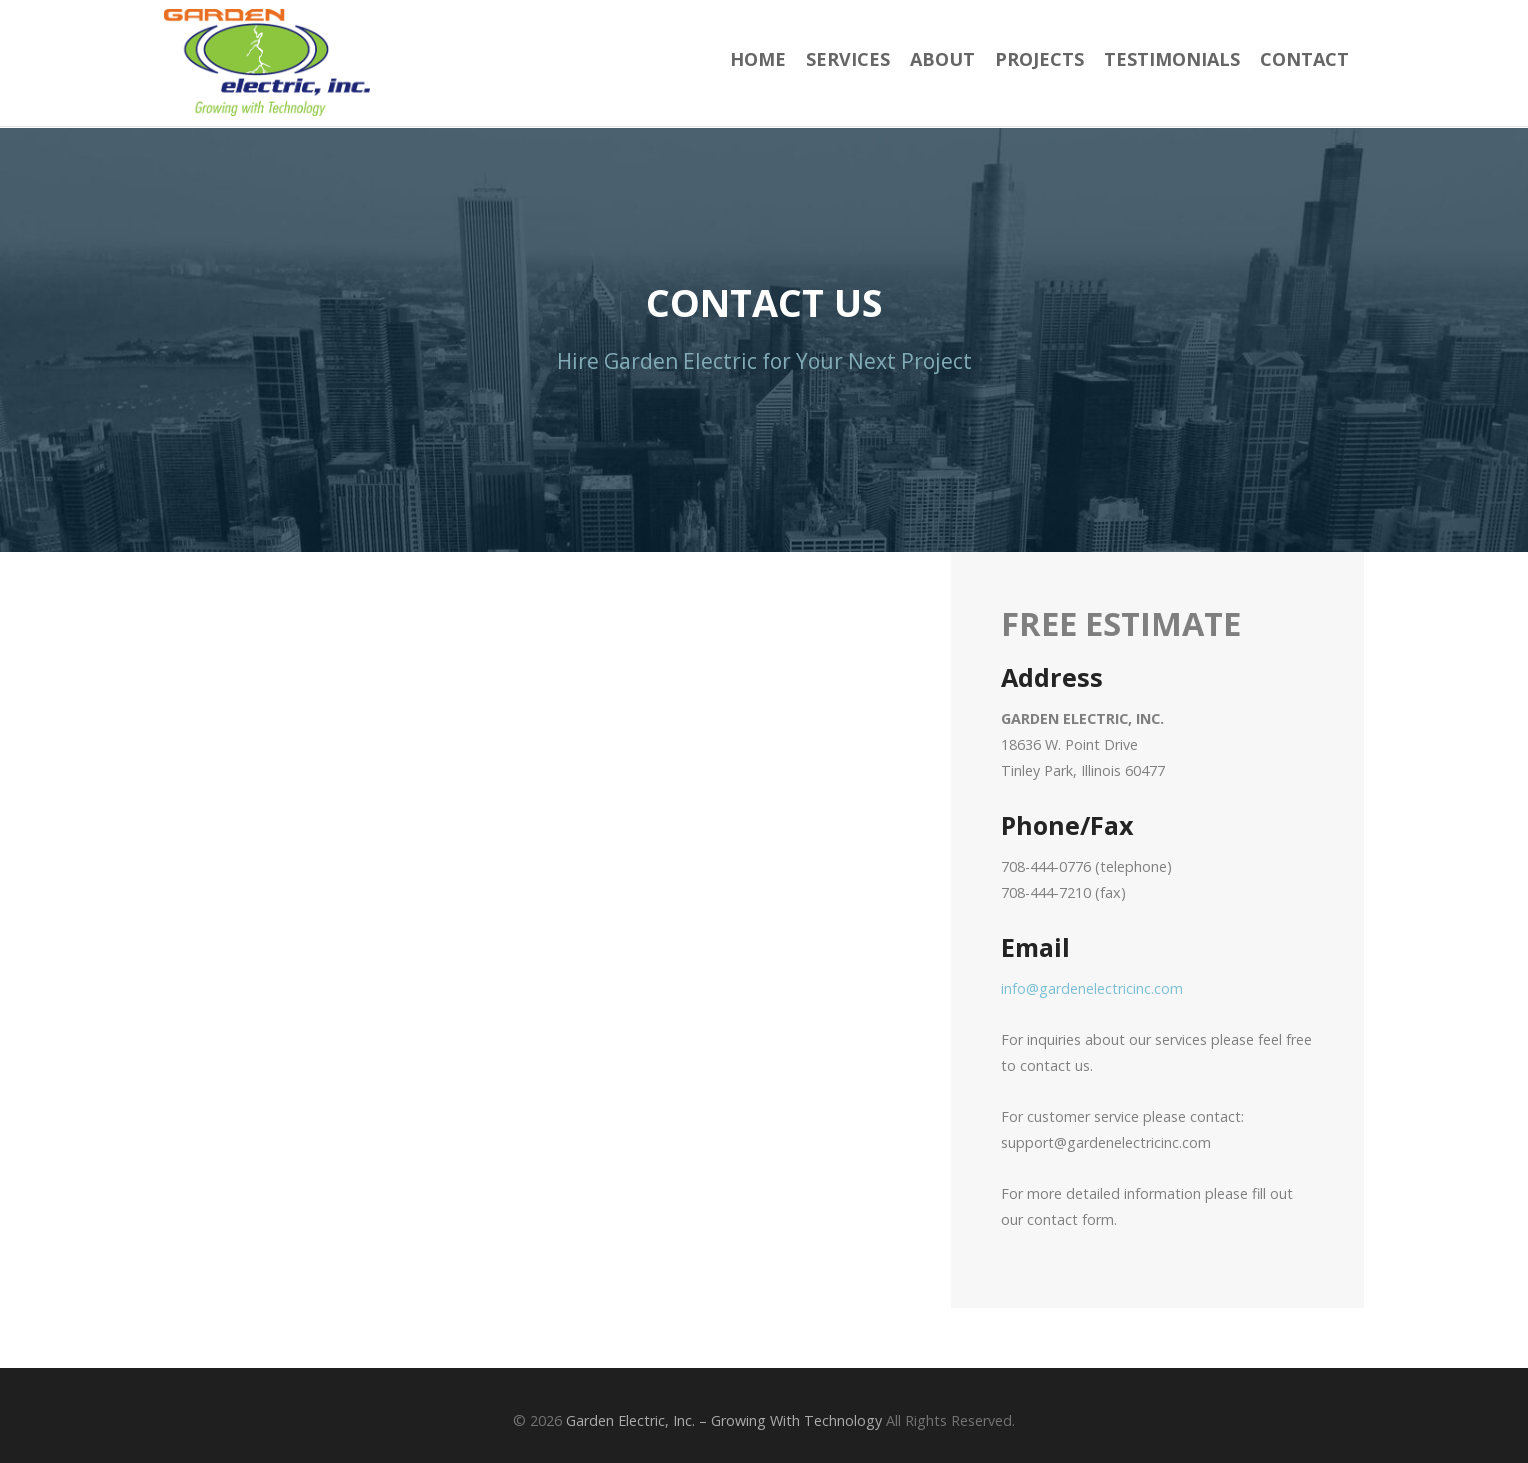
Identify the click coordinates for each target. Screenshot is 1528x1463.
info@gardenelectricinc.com (1092, 988)
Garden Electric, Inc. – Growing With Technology (724, 1420)
